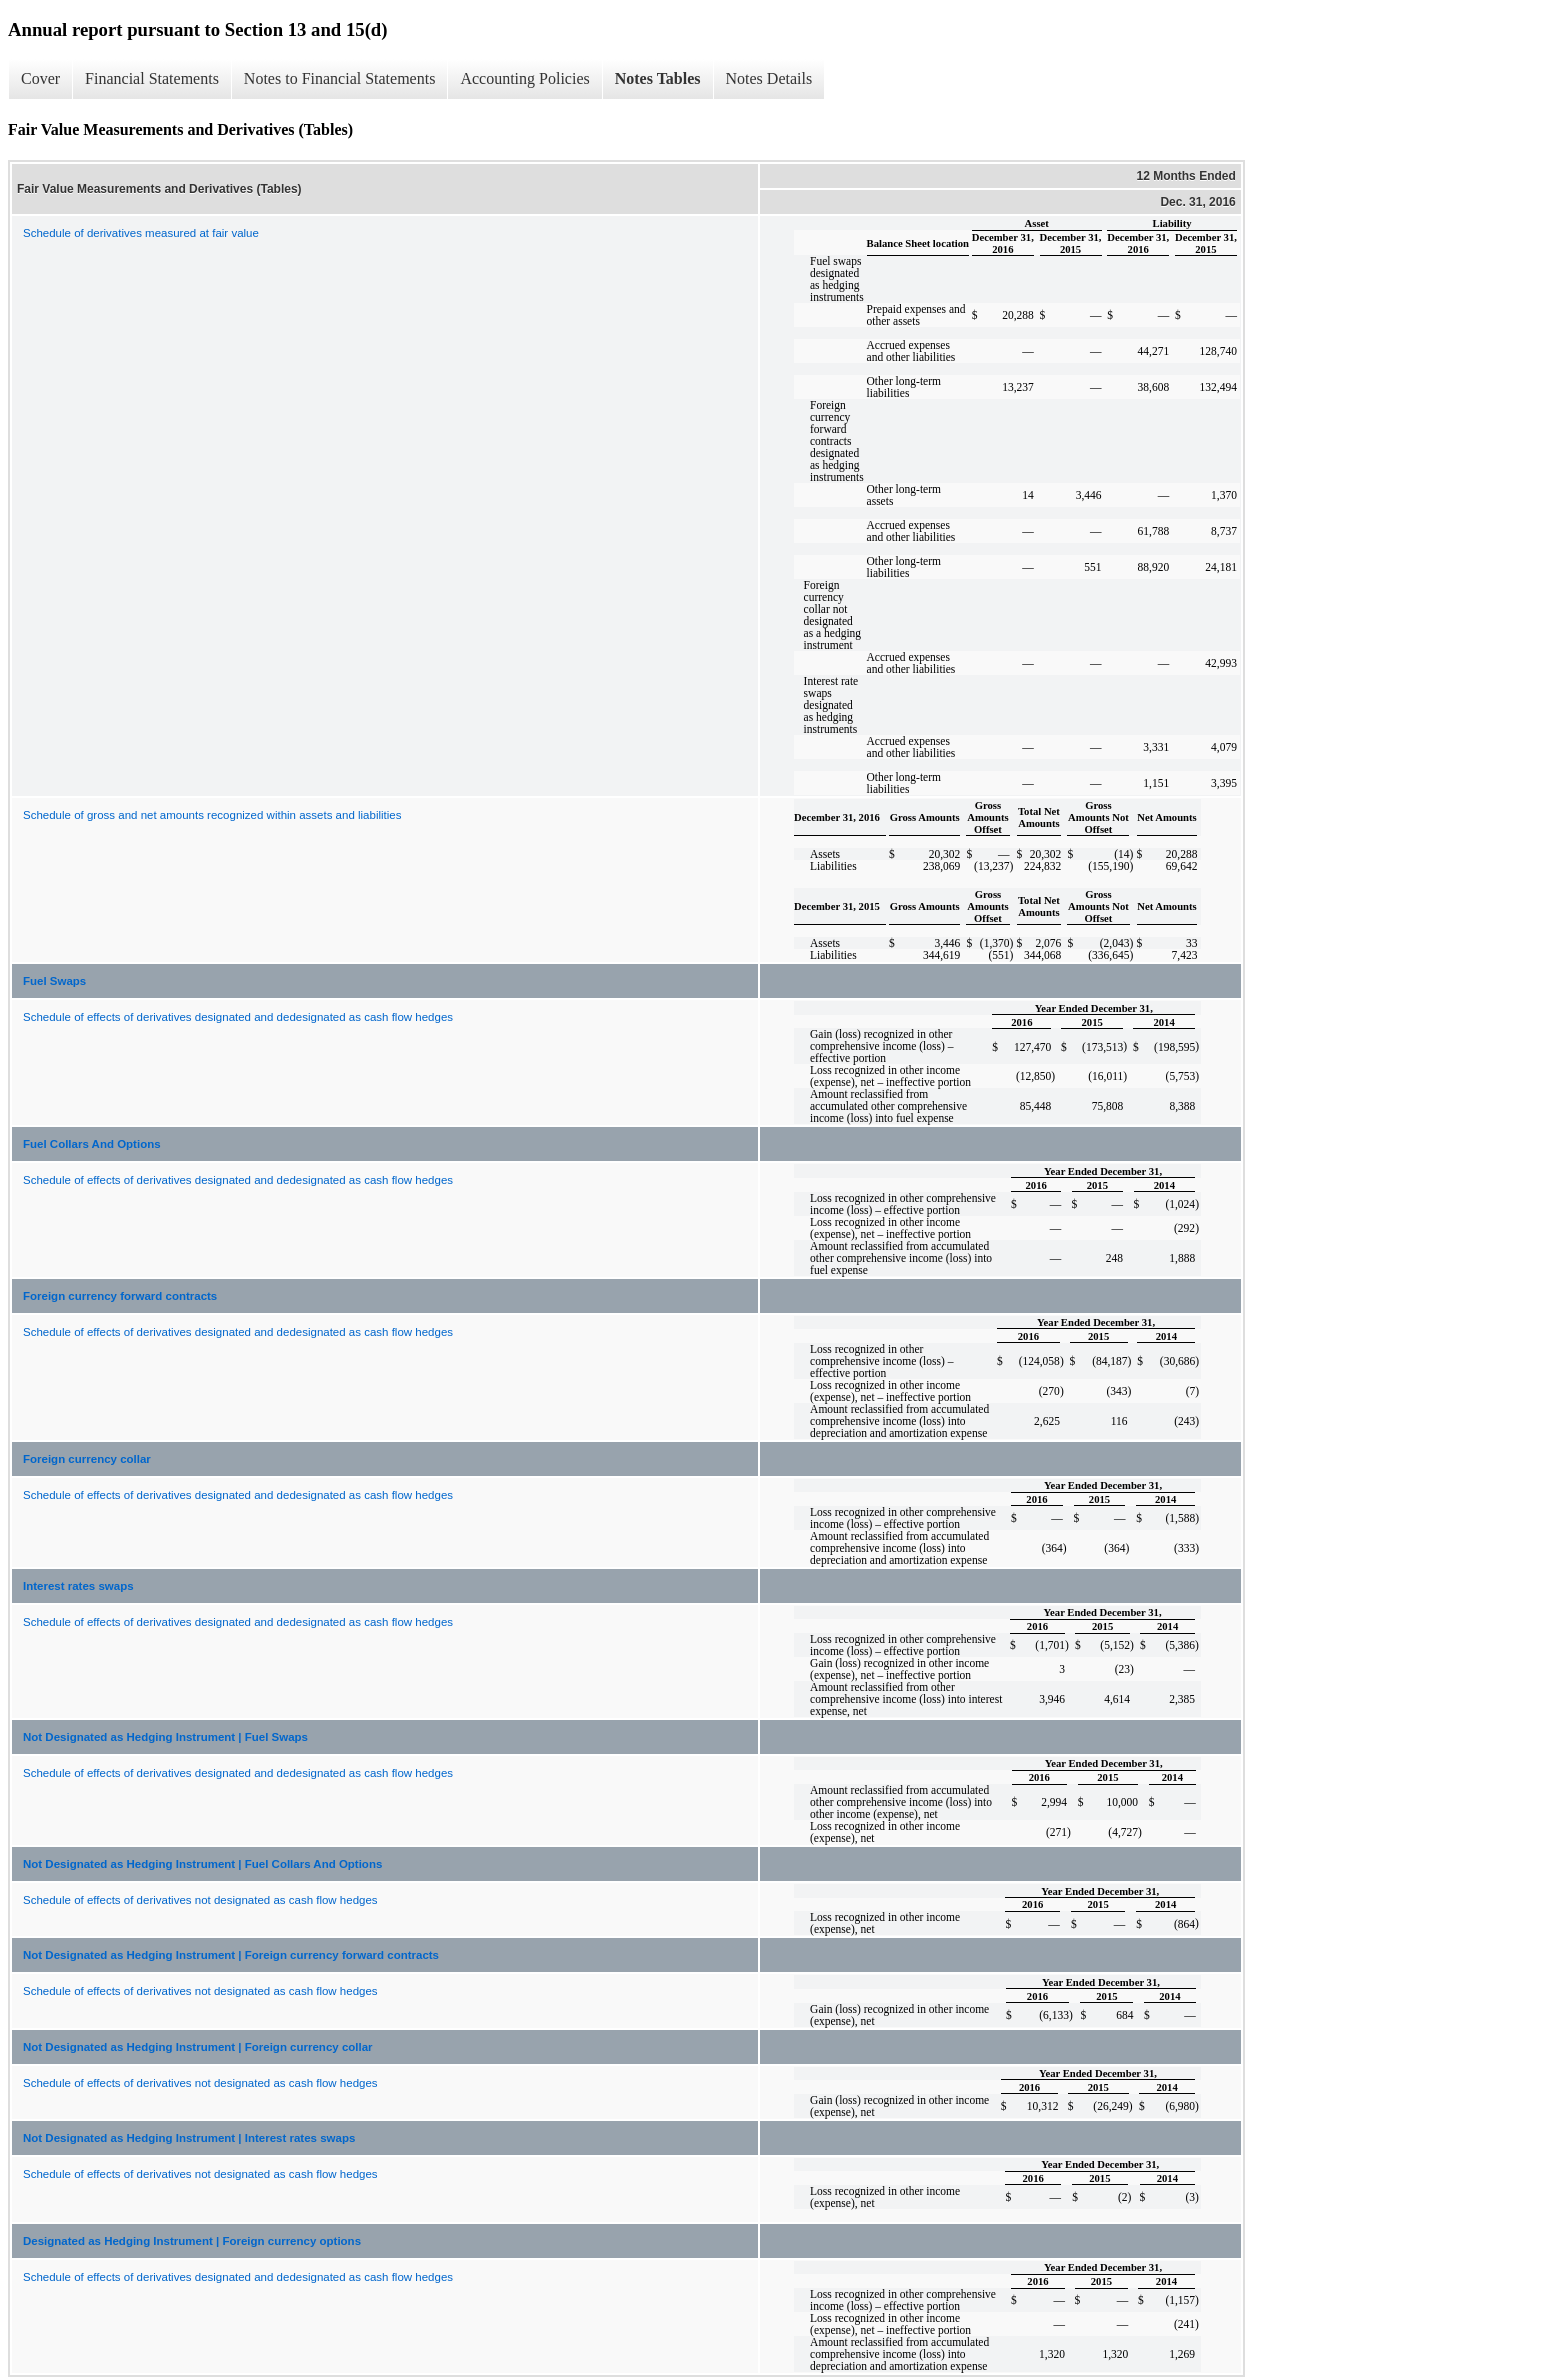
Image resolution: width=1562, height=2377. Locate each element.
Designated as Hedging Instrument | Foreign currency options (192, 2241)
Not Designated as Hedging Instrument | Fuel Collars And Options (202, 1864)
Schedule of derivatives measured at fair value (141, 233)
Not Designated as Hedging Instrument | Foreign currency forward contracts (231, 1955)
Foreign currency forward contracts (120, 1296)
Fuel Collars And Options (92, 1144)
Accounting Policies (524, 78)
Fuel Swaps (54, 981)
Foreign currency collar (87, 1459)
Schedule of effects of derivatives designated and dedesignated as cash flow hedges (238, 1017)
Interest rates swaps (78, 1586)
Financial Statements (152, 78)
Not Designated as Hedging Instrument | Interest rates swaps (189, 2138)
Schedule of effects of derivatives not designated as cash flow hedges (200, 1900)
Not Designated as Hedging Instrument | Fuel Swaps (165, 1737)
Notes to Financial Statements (340, 78)
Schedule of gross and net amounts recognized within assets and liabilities (212, 815)
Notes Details (769, 78)
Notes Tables (658, 78)
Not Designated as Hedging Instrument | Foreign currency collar (198, 2047)
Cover (40, 78)
